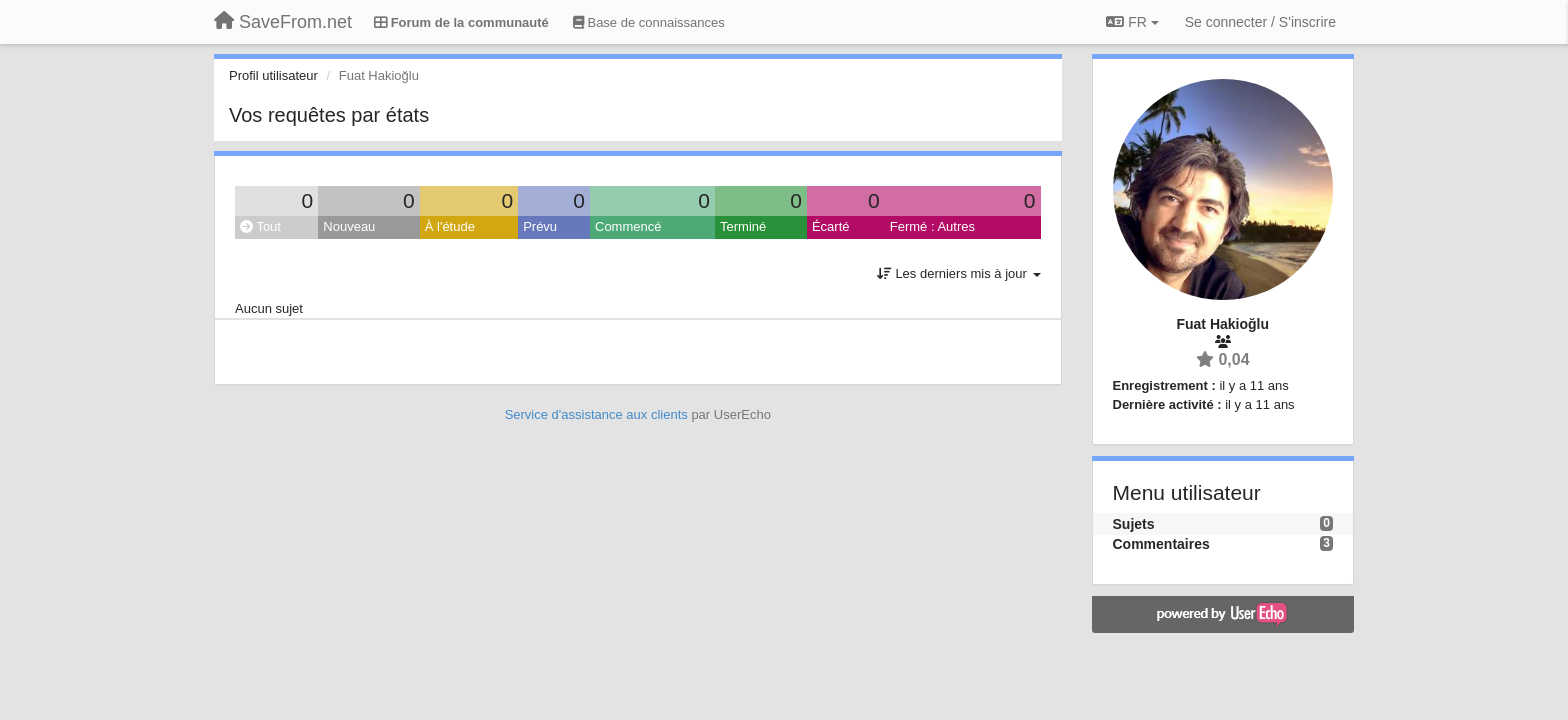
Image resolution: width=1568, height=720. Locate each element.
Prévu (540, 226)
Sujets (1134, 524)
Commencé (628, 226)
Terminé (743, 226)
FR (1132, 22)
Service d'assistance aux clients (596, 414)
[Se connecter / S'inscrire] (1260, 22)
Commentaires (1161, 544)
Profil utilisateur (273, 75)
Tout (260, 226)
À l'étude (450, 226)
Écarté (831, 226)
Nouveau (349, 226)
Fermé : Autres (932, 226)
